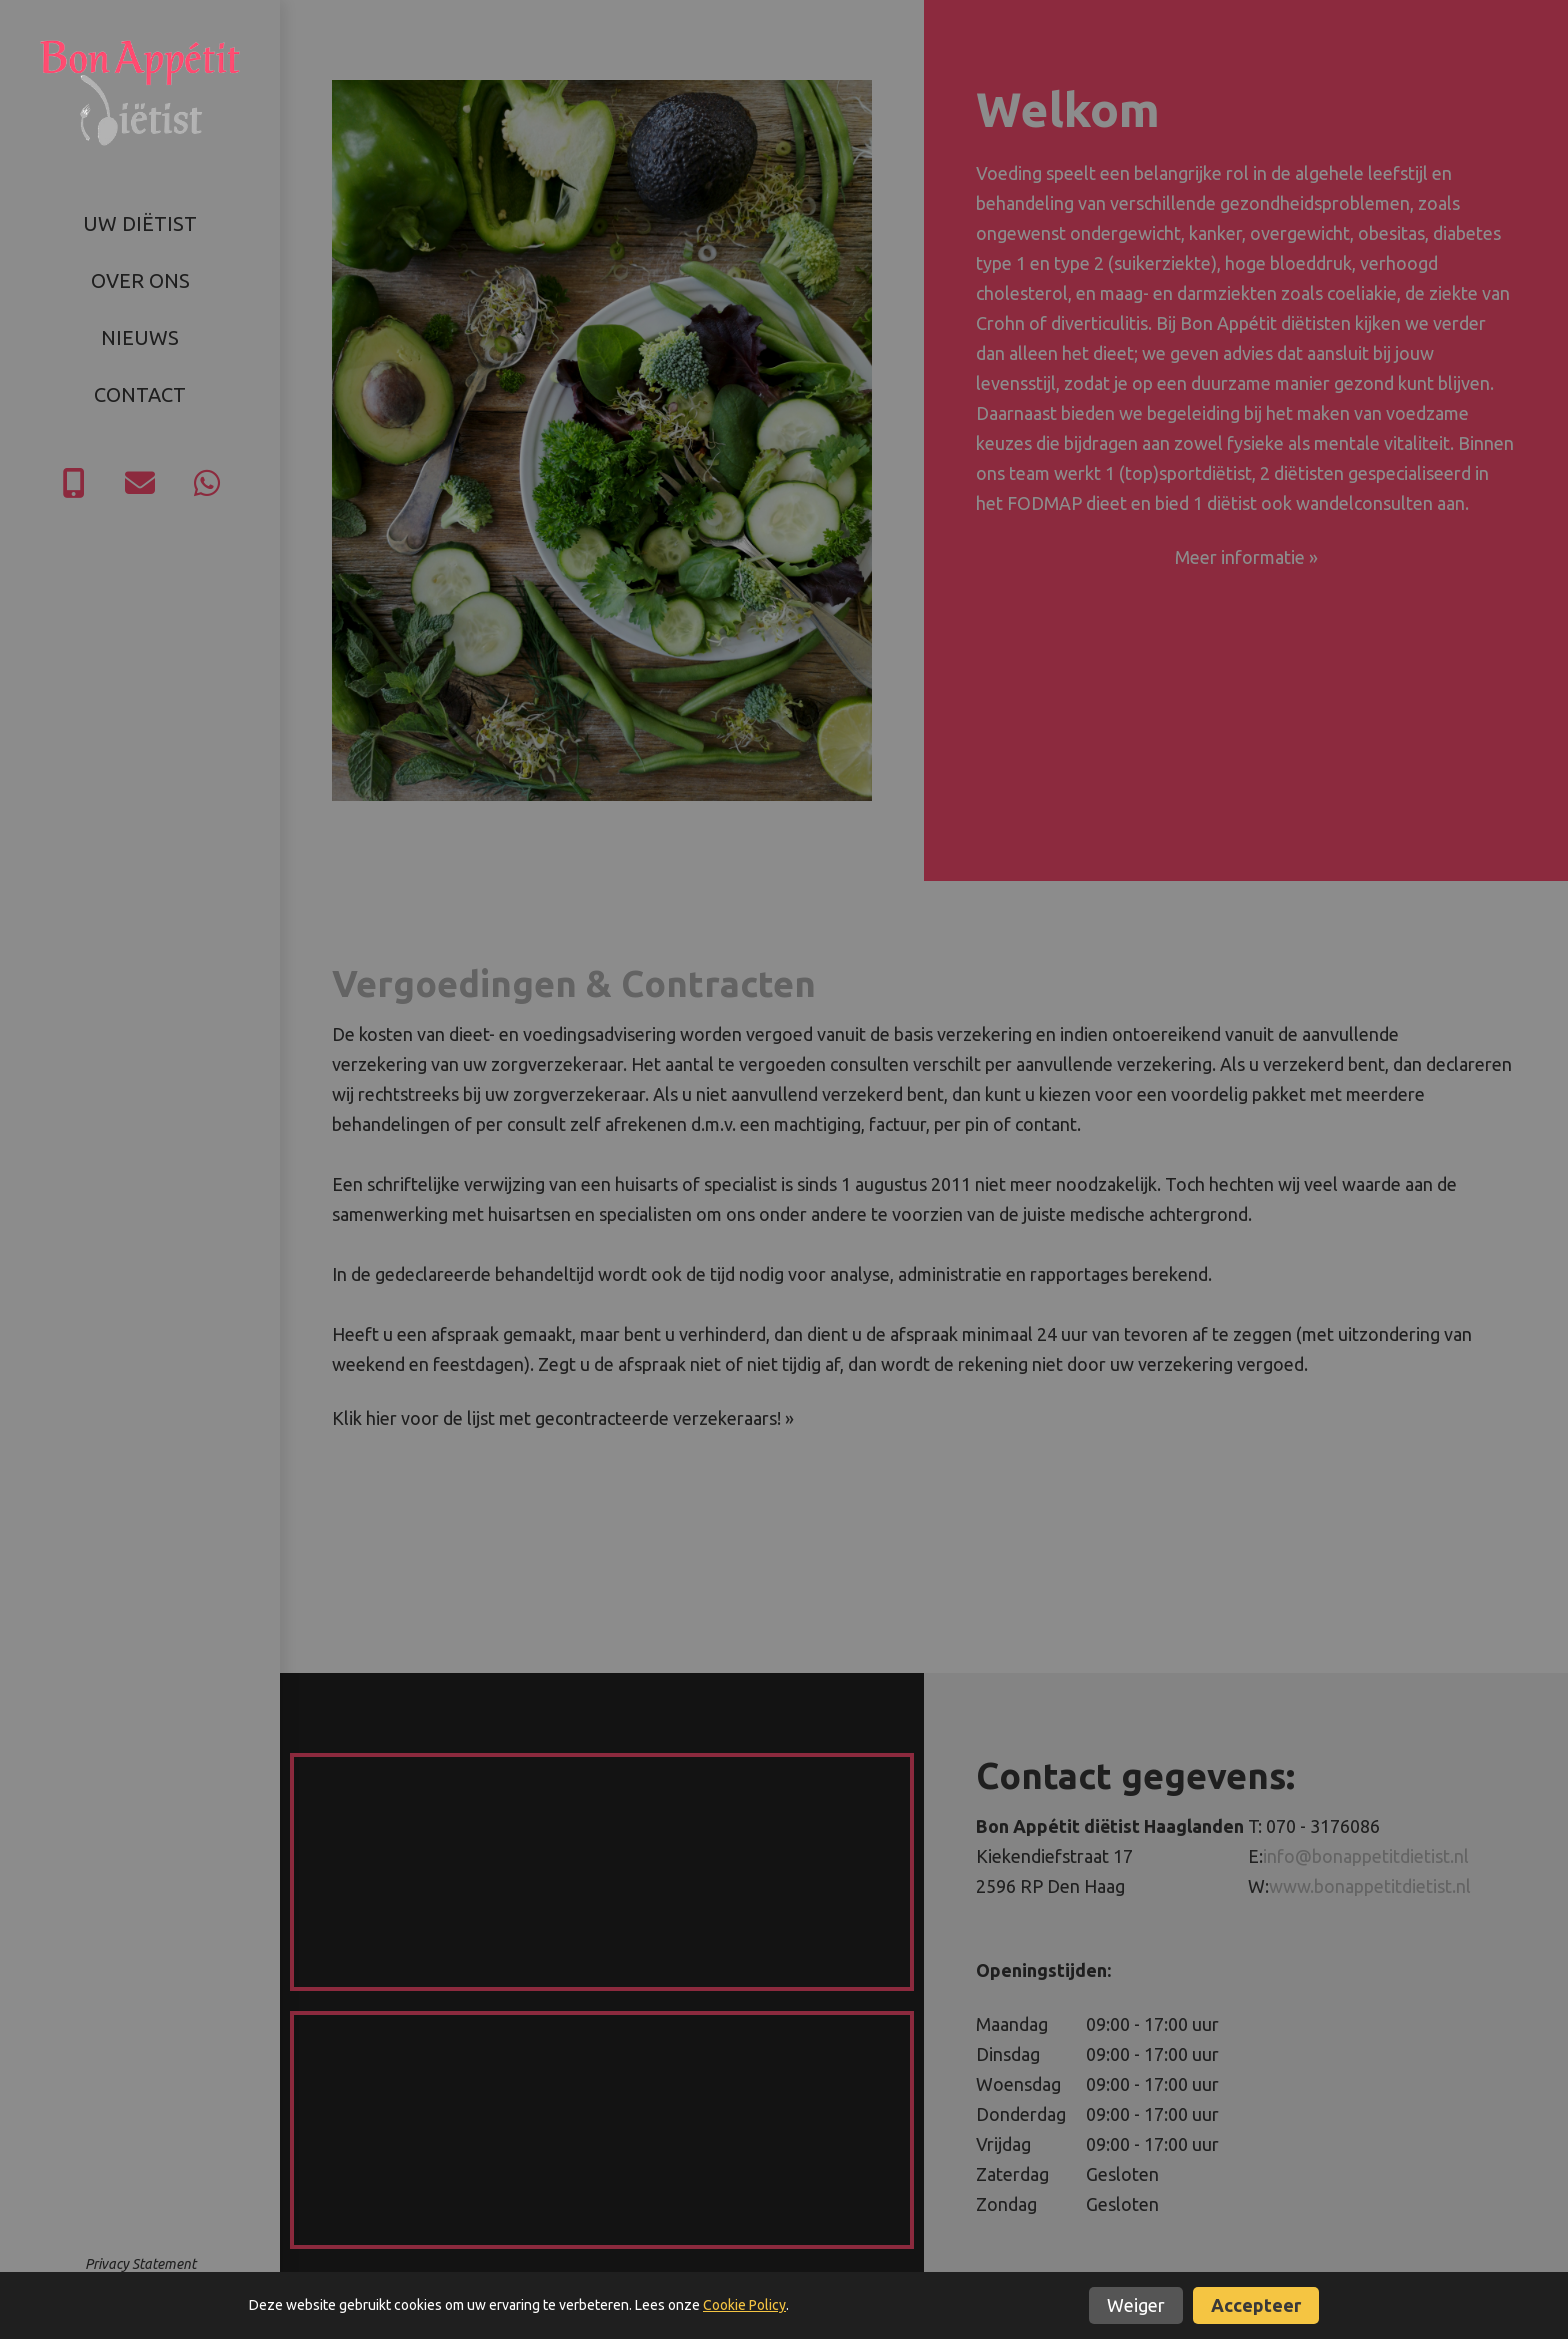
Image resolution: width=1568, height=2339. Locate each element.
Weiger (1136, 2305)
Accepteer (1256, 2305)
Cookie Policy (744, 2305)
